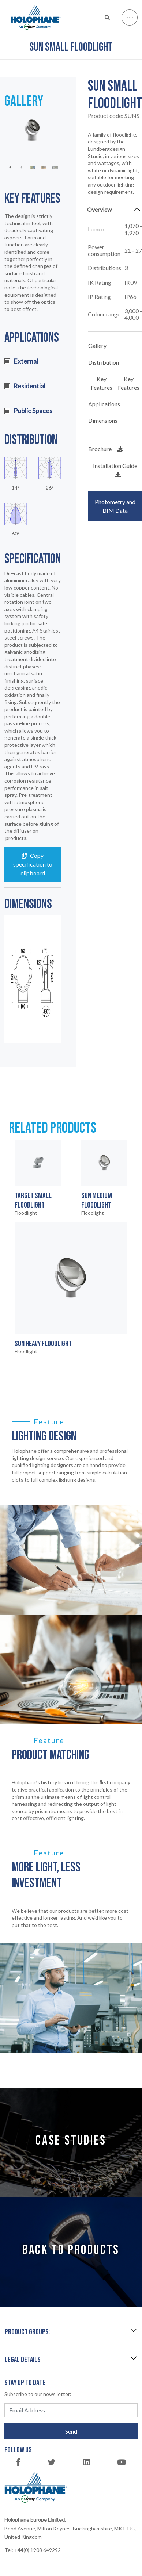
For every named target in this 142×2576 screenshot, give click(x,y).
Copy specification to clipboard (32, 864)
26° (50, 488)
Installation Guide (115, 469)
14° (16, 488)
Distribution (103, 362)
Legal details (23, 2359)
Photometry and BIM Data (115, 506)
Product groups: (27, 2332)
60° (16, 534)
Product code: (113, 115)
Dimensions (102, 420)
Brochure (105, 448)
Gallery (97, 345)
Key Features (101, 383)
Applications (104, 403)
